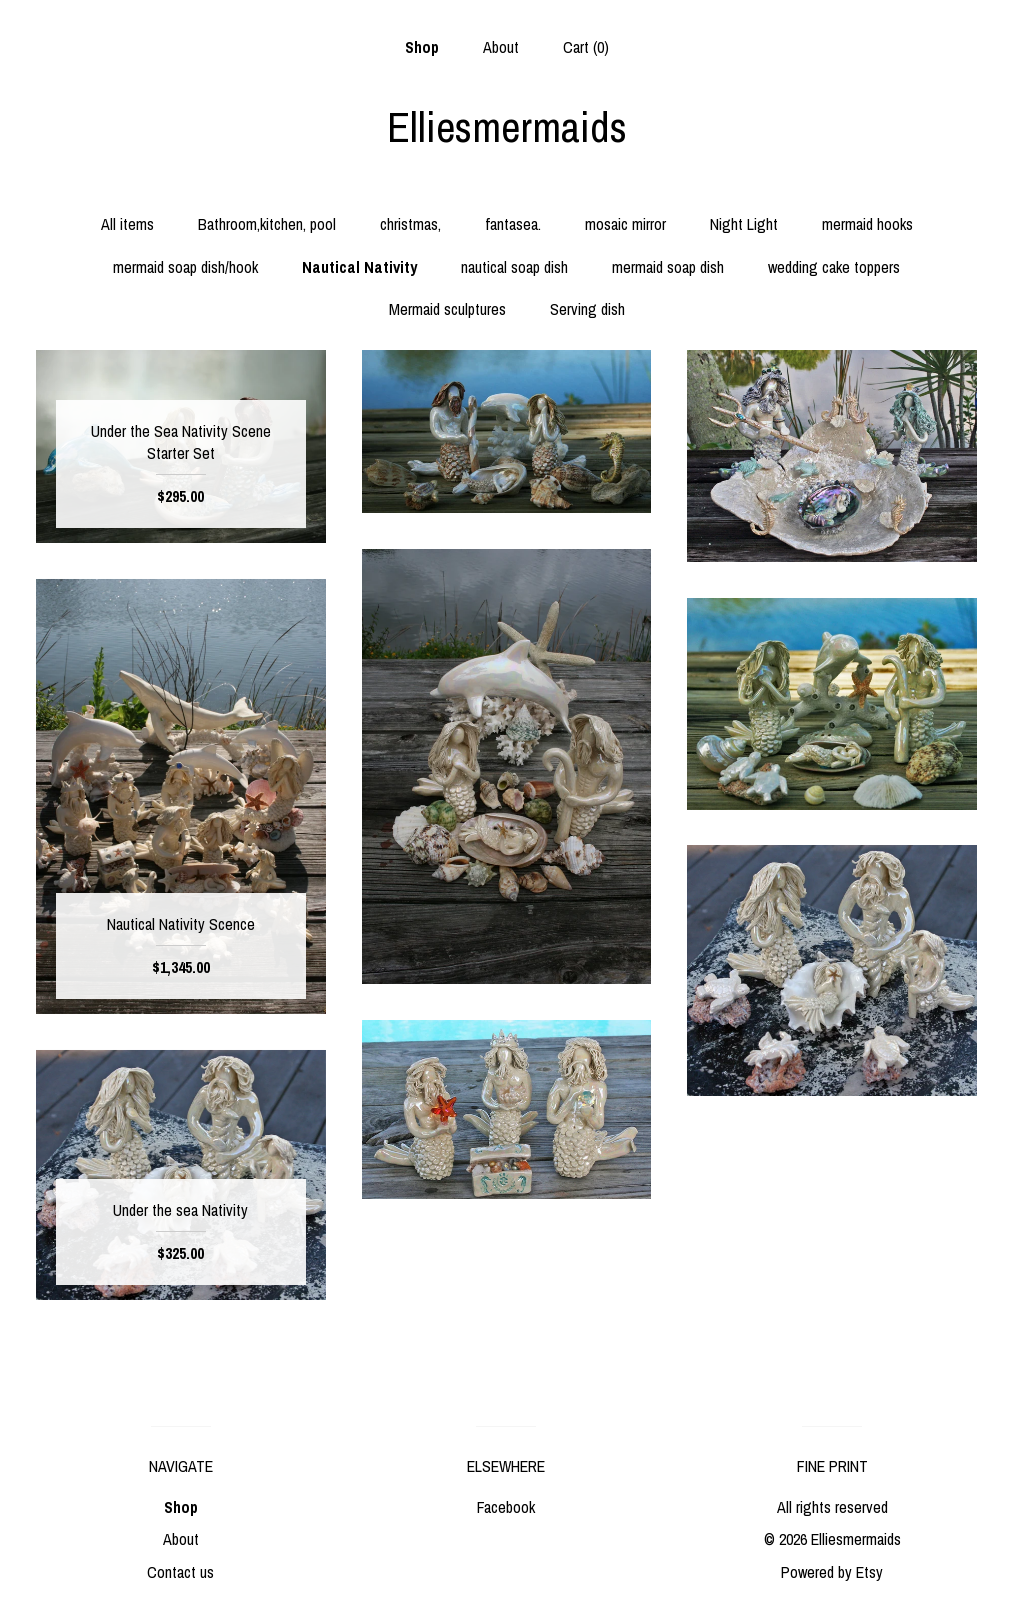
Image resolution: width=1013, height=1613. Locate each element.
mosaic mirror (625, 224)
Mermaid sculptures (447, 309)
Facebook (506, 1507)
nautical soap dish (514, 267)
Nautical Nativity (359, 267)
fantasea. (513, 224)
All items (127, 224)
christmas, (410, 224)
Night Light (744, 224)
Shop (422, 47)
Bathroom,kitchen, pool (267, 224)
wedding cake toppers (834, 267)
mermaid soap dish (668, 267)
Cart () (586, 47)
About (501, 47)
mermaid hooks (867, 224)
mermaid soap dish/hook (185, 267)
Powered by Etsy (832, 1572)
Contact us (180, 1572)
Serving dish (587, 309)
